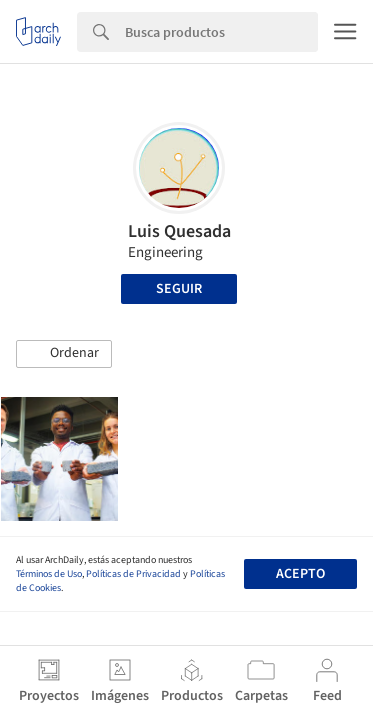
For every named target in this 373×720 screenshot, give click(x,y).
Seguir (179, 289)
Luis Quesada (179, 231)
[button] (64, 354)
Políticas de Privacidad (133, 574)
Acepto (300, 574)
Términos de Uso (49, 574)
